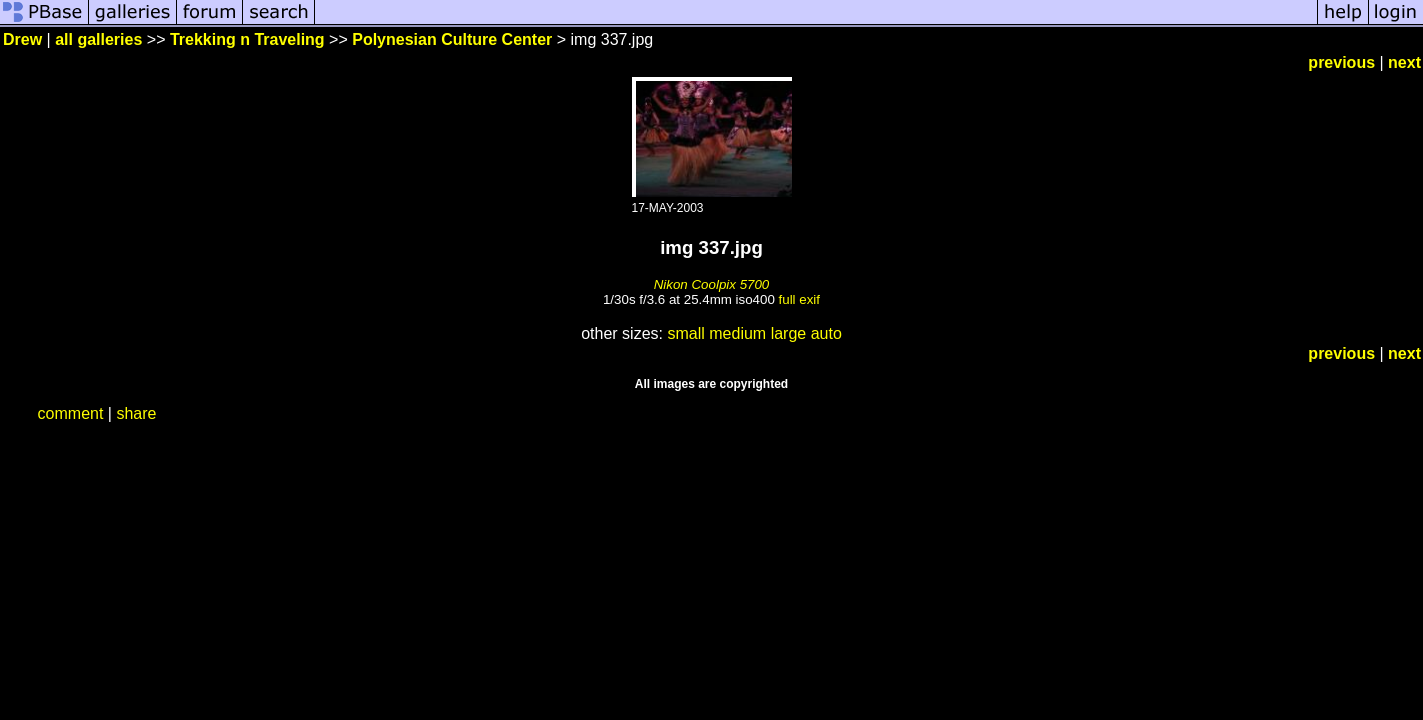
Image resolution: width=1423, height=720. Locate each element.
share (136, 413)
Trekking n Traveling (247, 39)
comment (71, 413)
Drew (22, 39)
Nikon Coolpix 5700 (712, 284)
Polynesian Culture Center (452, 39)
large (789, 333)
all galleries (98, 39)
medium (737, 333)
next (1404, 62)
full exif (799, 299)
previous (1341, 62)
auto (826, 333)
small (685, 333)
